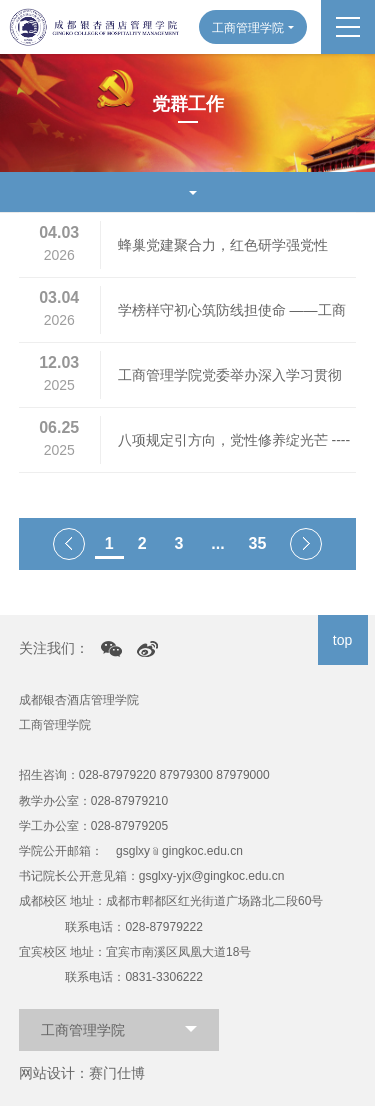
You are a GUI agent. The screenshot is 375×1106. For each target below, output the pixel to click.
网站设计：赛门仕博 (82, 1073)
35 (258, 543)
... (217, 543)
